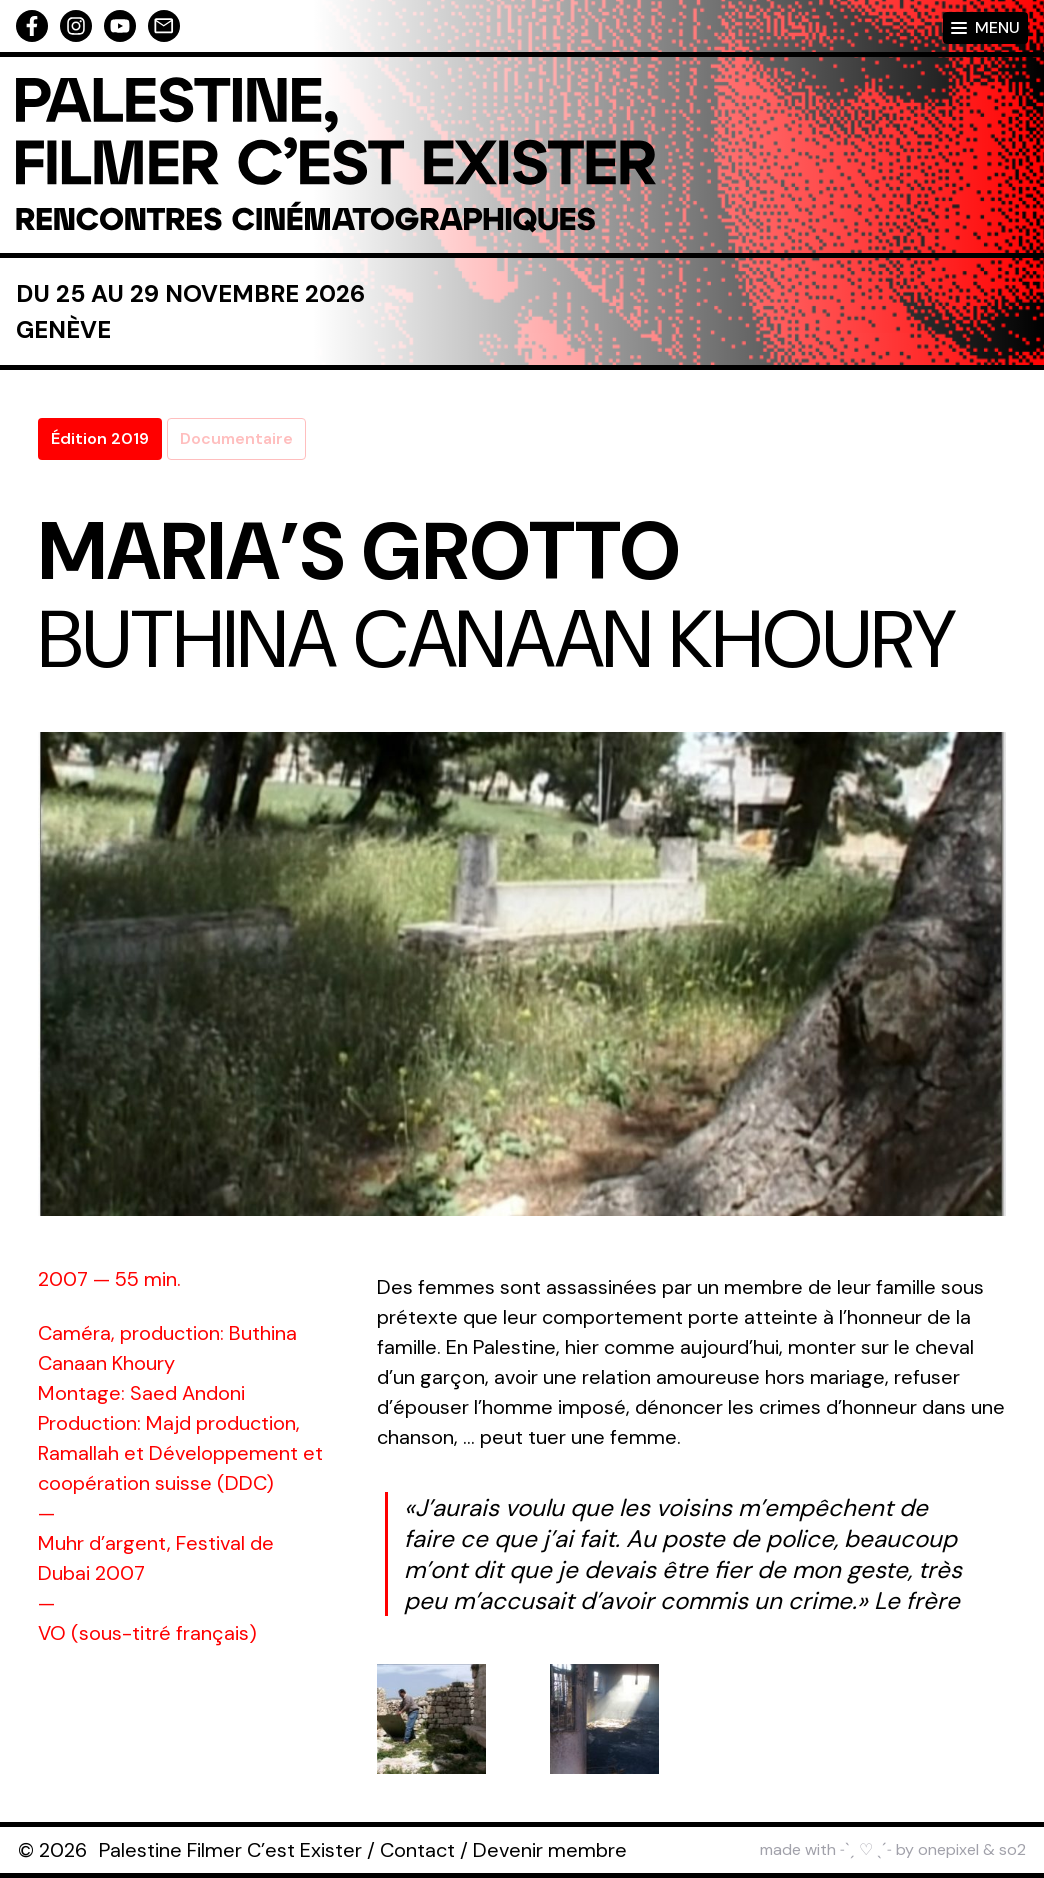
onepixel (948, 1849)
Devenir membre (550, 1850)
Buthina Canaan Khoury (497, 640)
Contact (417, 1850)
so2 (1012, 1849)
